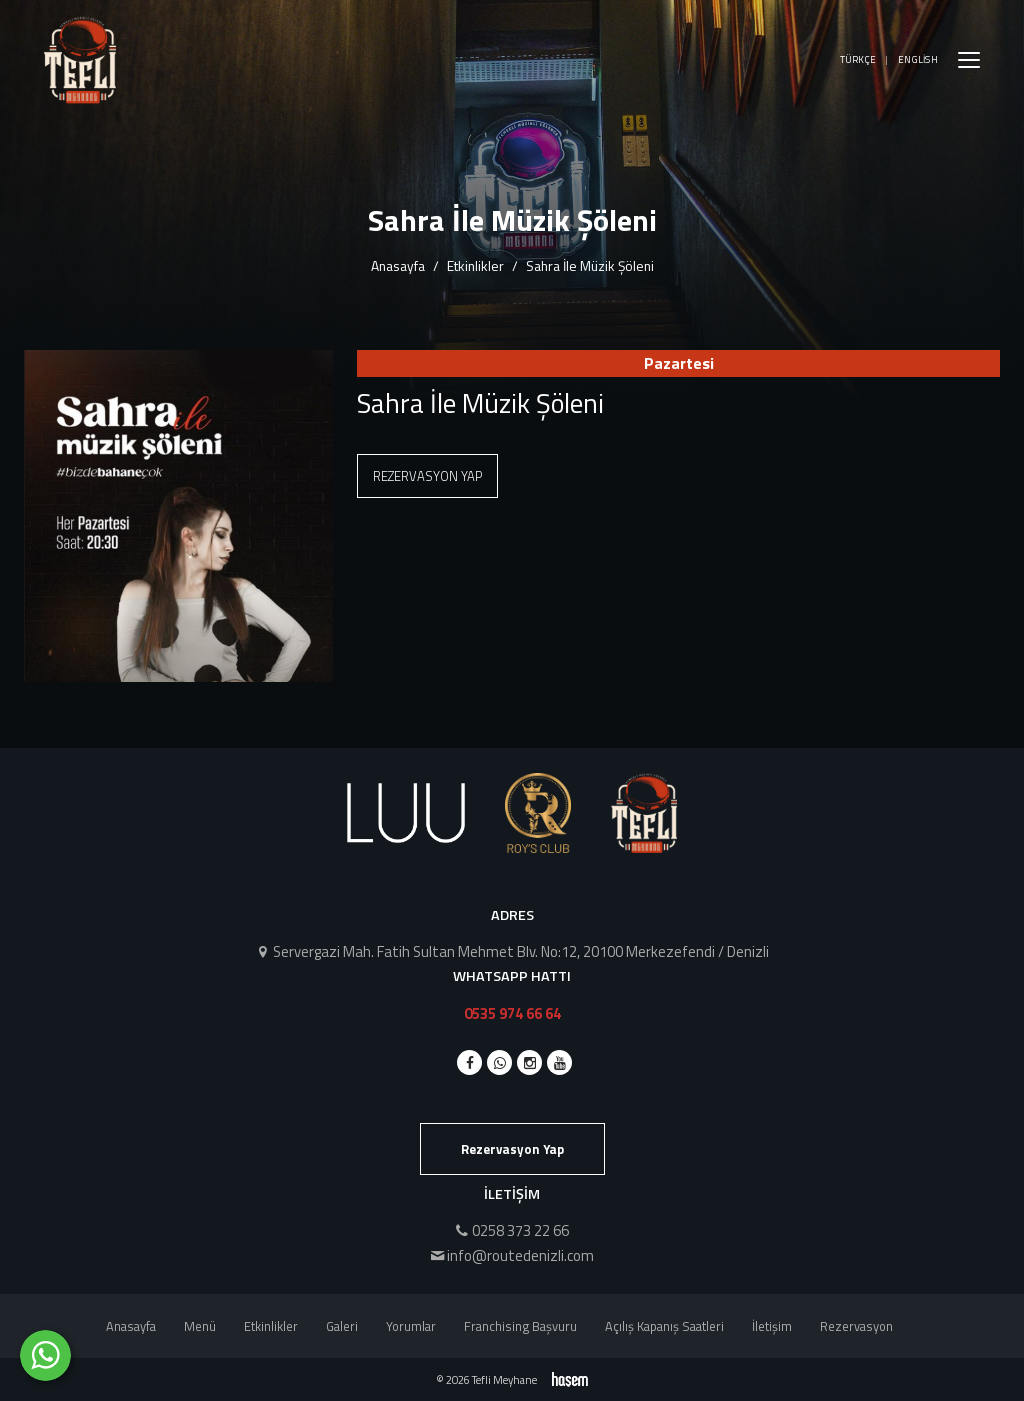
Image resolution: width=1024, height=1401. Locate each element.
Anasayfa (398, 265)
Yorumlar (411, 1326)
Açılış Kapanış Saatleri (664, 1326)
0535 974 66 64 (512, 1013)
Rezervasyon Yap (427, 476)
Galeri (342, 1326)
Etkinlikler (475, 265)
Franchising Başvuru (520, 1326)
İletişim (772, 1326)
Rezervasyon (856, 1326)
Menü (200, 1326)
